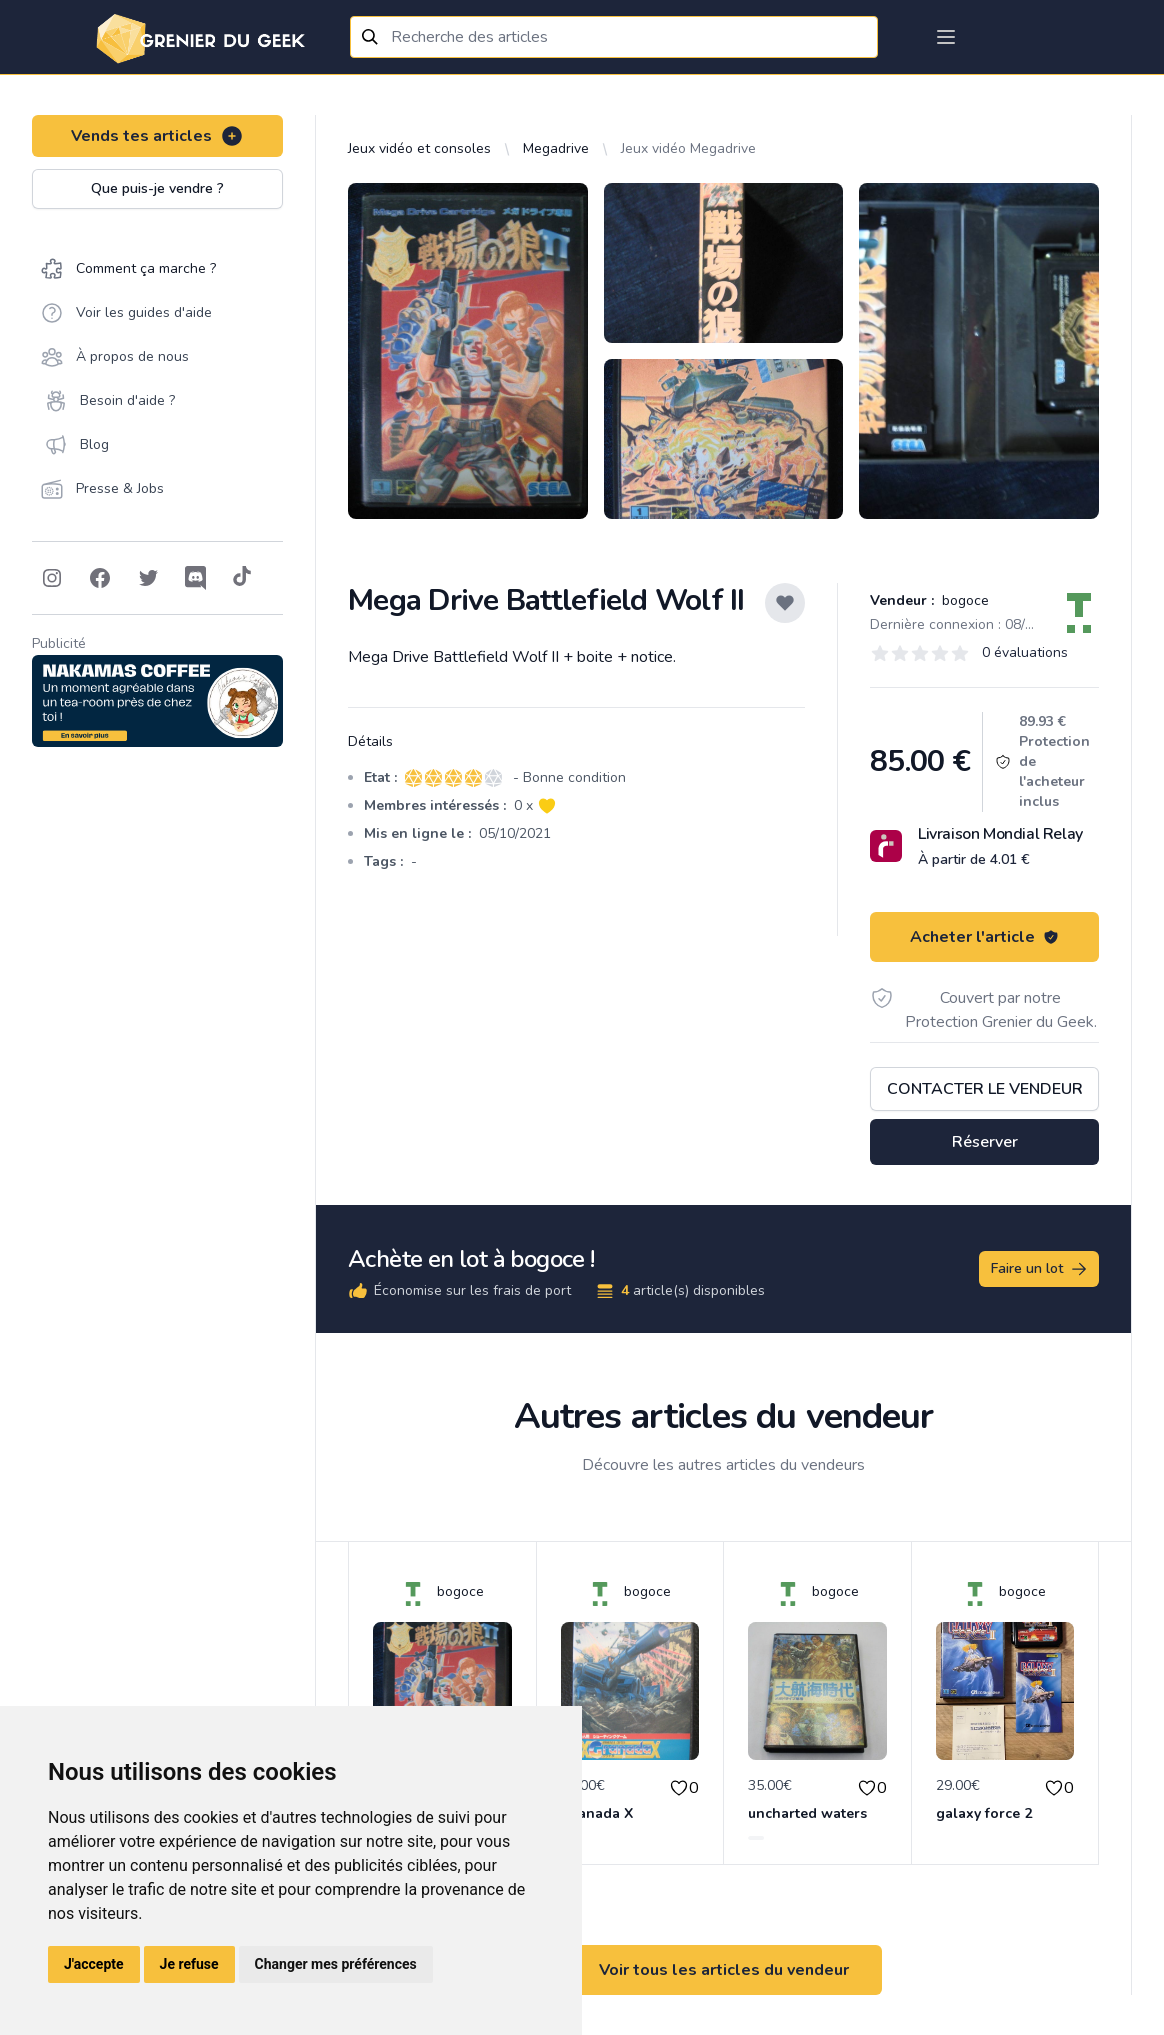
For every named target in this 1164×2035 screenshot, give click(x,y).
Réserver (985, 1142)
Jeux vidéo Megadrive (688, 148)
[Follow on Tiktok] (242, 578)
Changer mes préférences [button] (336, 1964)
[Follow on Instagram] (52, 578)
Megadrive (556, 148)
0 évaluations (1025, 652)
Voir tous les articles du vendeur (724, 1970)
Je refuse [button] (189, 1964)
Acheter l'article (984, 937)
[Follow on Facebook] (100, 578)
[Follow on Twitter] (148, 578)
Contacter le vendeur (985, 1089)
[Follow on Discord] (196, 578)
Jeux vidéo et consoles (419, 148)
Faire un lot (1040, 1269)
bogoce (963, 600)
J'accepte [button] (94, 1964)
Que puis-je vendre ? (157, 188)
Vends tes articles (157, 136)
